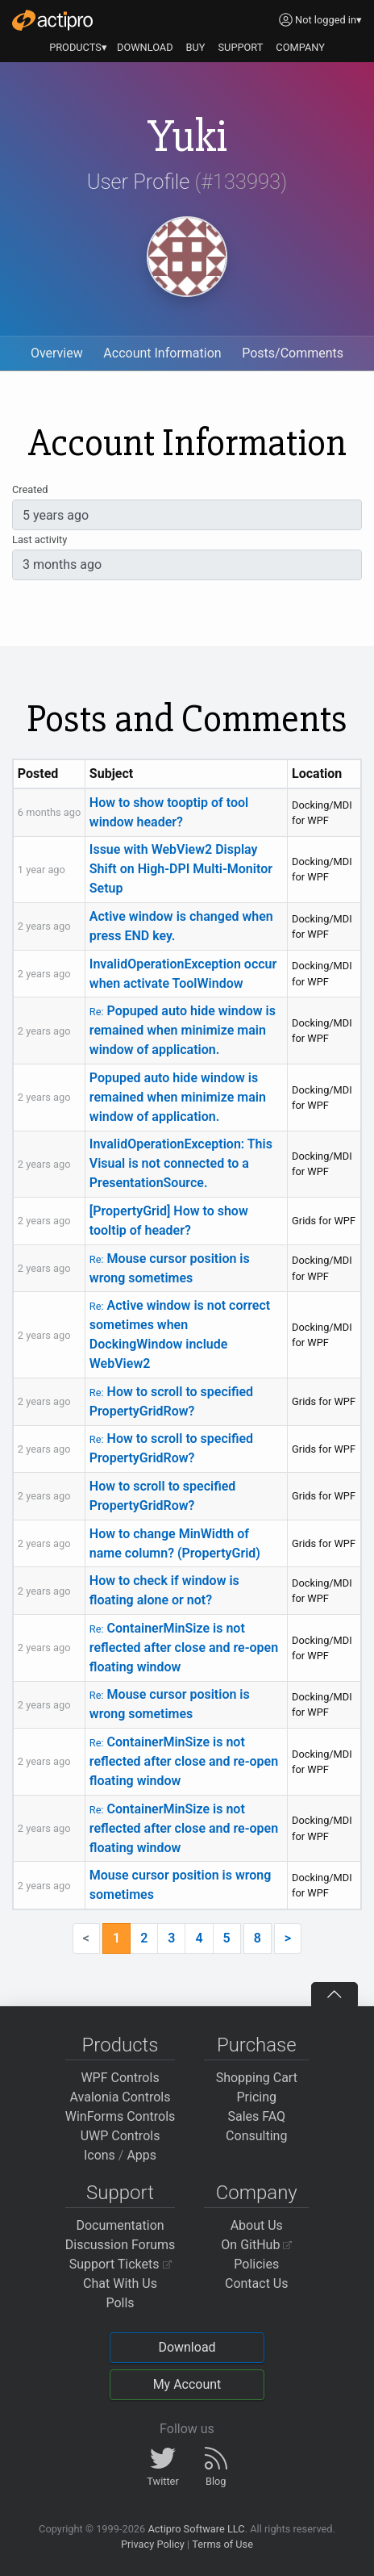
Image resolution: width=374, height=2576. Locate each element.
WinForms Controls (120, 2116)
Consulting (256, 2135)
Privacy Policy (153, 2544)
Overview (57, 353)
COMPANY (300, 47)
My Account (187, 2384)
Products (120, 2045)
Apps (141, 2155)
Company (256, 2192)
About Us (257, 2225)
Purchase (257, 2045)
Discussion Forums (120, 2244)
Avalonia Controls (120, 2097)
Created (30, 489)
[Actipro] (52, 20)
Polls (120, 2302)
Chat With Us (120, 2283)
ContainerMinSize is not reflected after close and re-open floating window (183, 1647)
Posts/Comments (292, 353)
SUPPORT (241, 47)
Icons (99, 2155)
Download (186, 2347)
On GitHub (256, 2244)
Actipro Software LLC (196, 2529)
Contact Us (257, 2283)
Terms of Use (222, 2544)
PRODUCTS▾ (78, 47)
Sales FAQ (256, 2116)
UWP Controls (120, 2135)
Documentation (120, 2225)
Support (120, 2192)
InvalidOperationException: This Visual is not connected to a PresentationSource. (180, 1163)
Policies (256, 2264)
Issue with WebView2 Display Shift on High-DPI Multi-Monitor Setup (180, 869)
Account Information (162, 353)
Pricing (257, 2097)
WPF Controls (120, 2077)
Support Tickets (120, 2264)
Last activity (39, 539)
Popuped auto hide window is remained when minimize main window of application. (182, 1030)
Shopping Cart (256, 2077)
